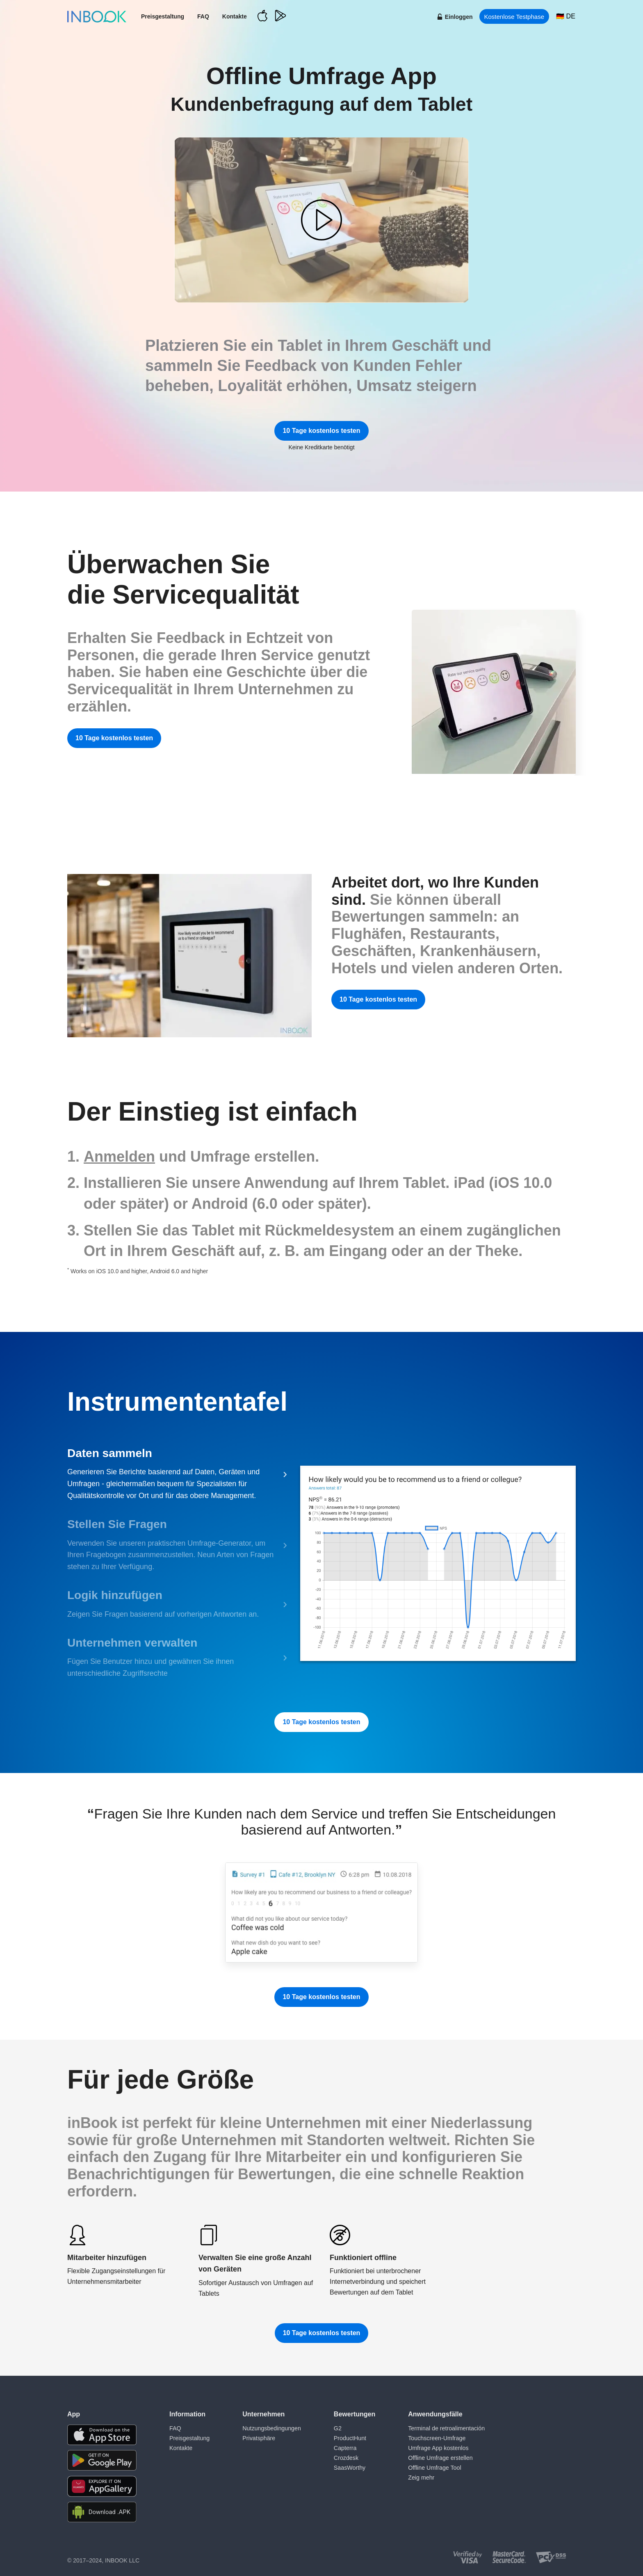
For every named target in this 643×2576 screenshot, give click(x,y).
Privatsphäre (258, 2437)
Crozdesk (344, 2457)
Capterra (343, 2447)
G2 (336, 2428)
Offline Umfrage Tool (432, 2467)
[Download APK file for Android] (102, 2512)
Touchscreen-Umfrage (434, 2437)
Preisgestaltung (162, 16)
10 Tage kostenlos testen (321, 430)
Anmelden (119, 1156)
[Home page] (96, 16)
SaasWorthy (347, 2467)
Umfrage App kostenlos (436, 2447)
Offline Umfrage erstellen (438, 2457)
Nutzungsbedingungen (270, 2428)
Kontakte (234, 16)
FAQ (203, 16)
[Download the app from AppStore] (102, 2435)
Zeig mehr (419, 2477)
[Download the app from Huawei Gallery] (102, 2486)
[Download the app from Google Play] (102, 2460)
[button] (321, 220)
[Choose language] (566, 16)
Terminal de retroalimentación (444, 2428)
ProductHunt (348, 2437)
